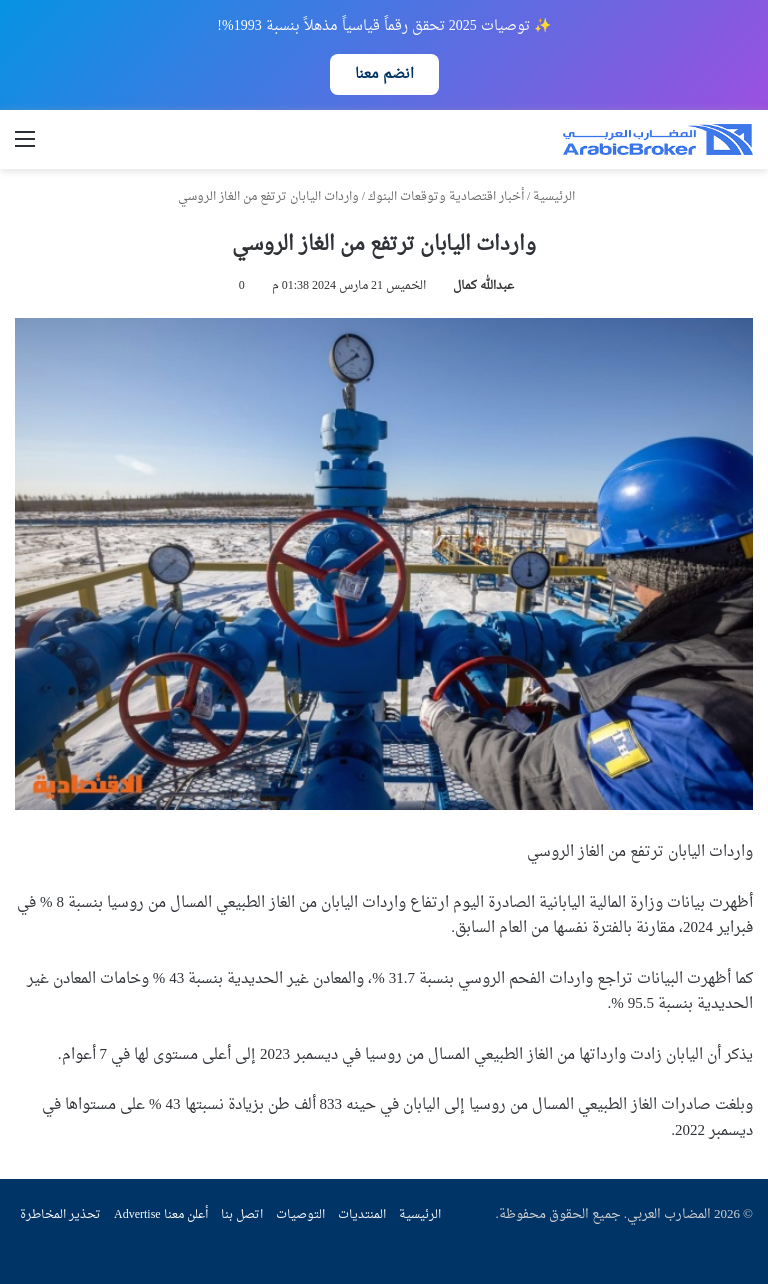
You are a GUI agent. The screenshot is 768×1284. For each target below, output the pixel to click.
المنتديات (362, 1215)
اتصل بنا (242, 1215)
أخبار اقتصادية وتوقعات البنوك (446, 197)
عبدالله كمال (483, 286)
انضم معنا (384, 74)
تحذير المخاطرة (60, 1215)
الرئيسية (561, 197)
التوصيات (300, 1215)
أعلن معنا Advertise (161, 1215)
